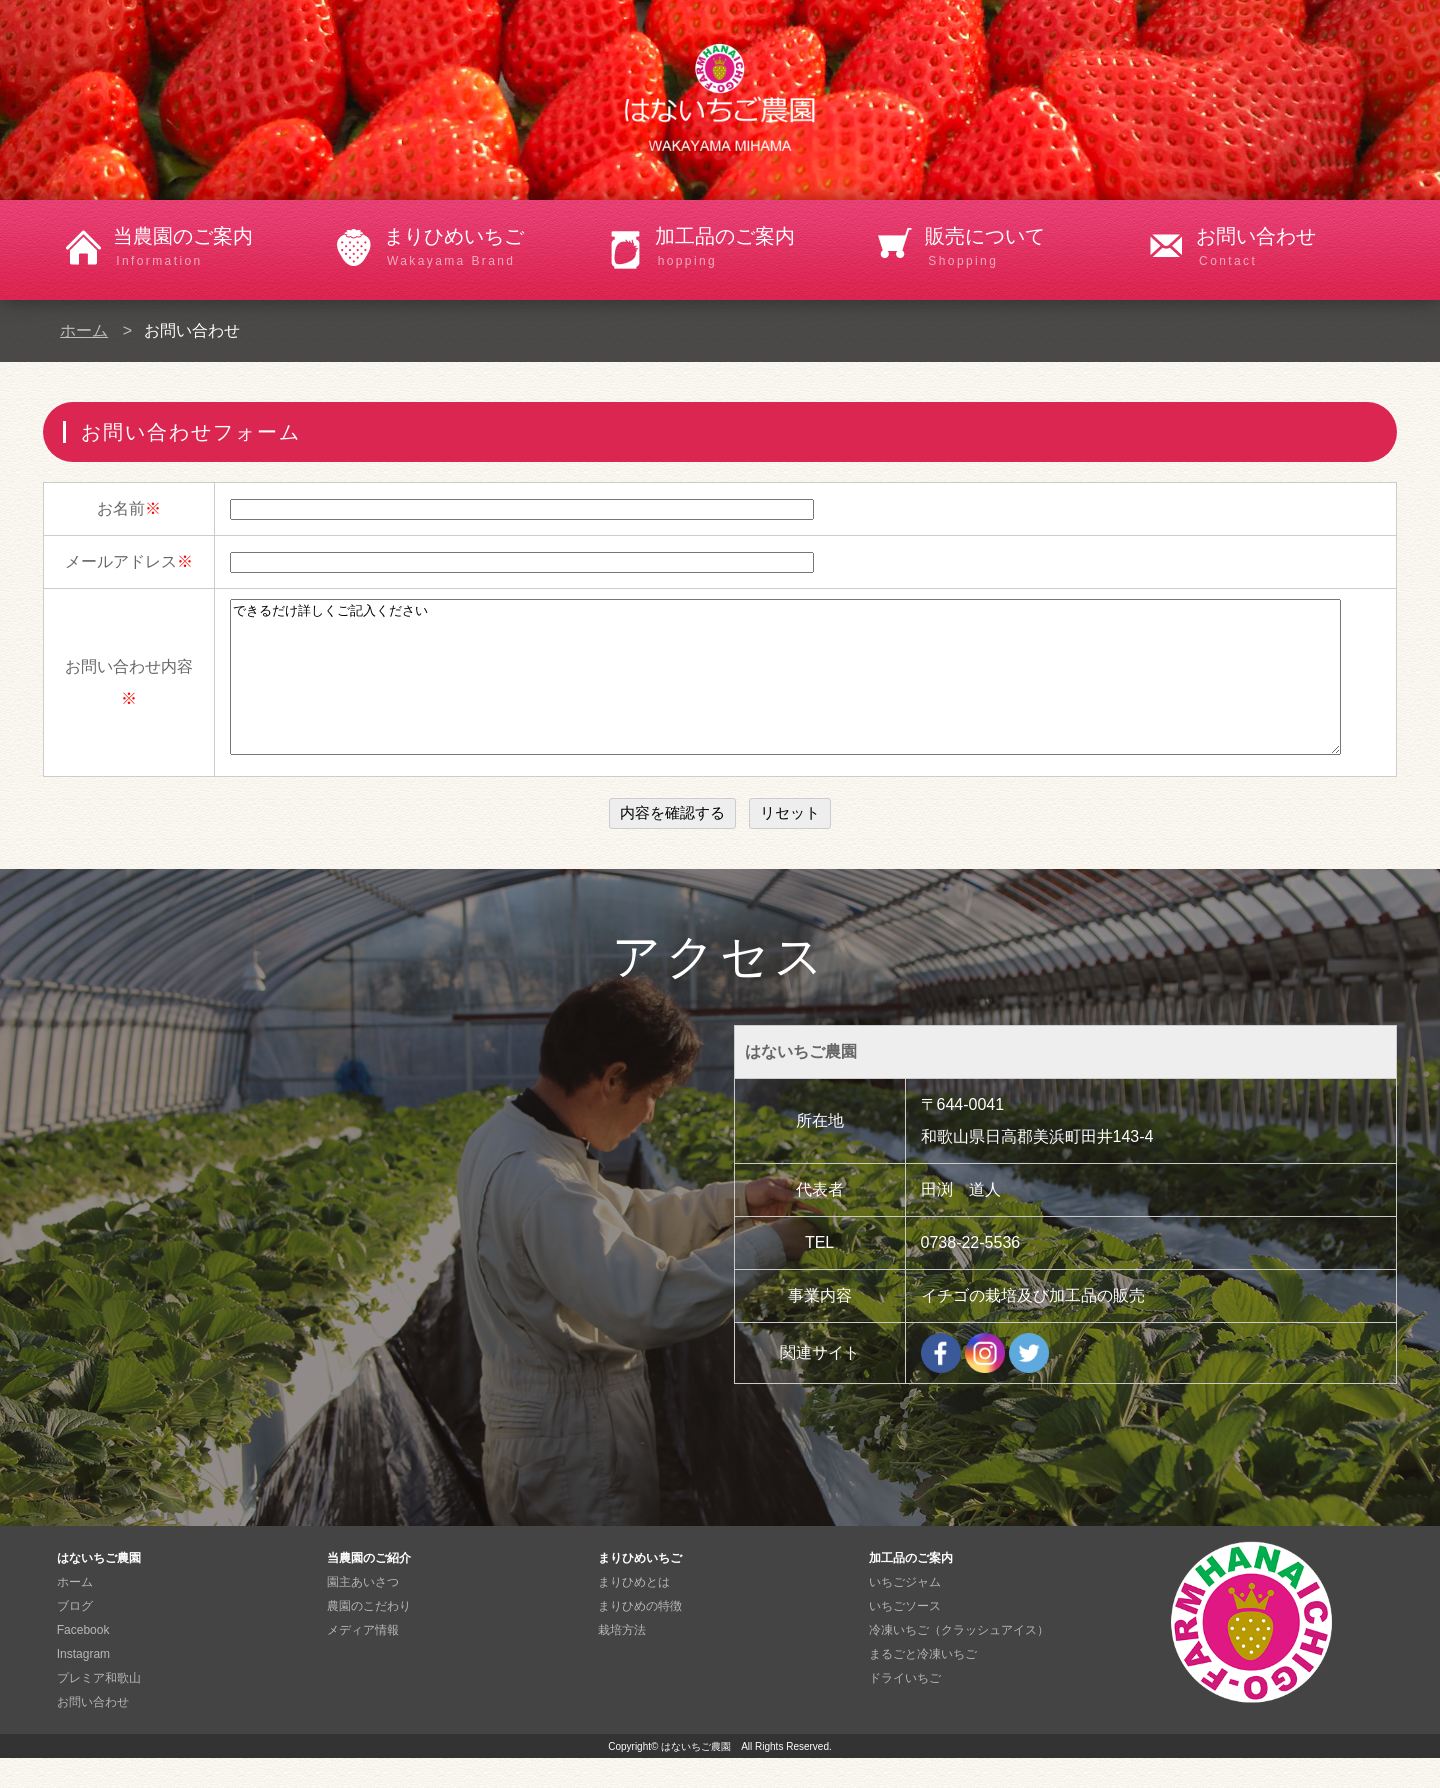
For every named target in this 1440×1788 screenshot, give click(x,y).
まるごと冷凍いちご (923, 1684)
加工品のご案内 (755, 248)
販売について (1025, 248)
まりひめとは (634, 1612)
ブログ (75, 1636)
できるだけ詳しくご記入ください (785, 692)
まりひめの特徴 (640, 1636)
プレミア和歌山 (99, 1708)
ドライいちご (905, 1708)
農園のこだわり (369, 1636)
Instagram (83, 1684)
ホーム (84, 330)
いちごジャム (905, 1612)
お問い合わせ (1296, 248)
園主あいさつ (363, 1612)
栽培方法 (622, 1660)
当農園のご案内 (213, 248)
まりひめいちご (484, 248)
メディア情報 (363, 1660)
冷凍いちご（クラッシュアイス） (959, 1660)
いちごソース (905, 1636)
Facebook (83, 1660)
